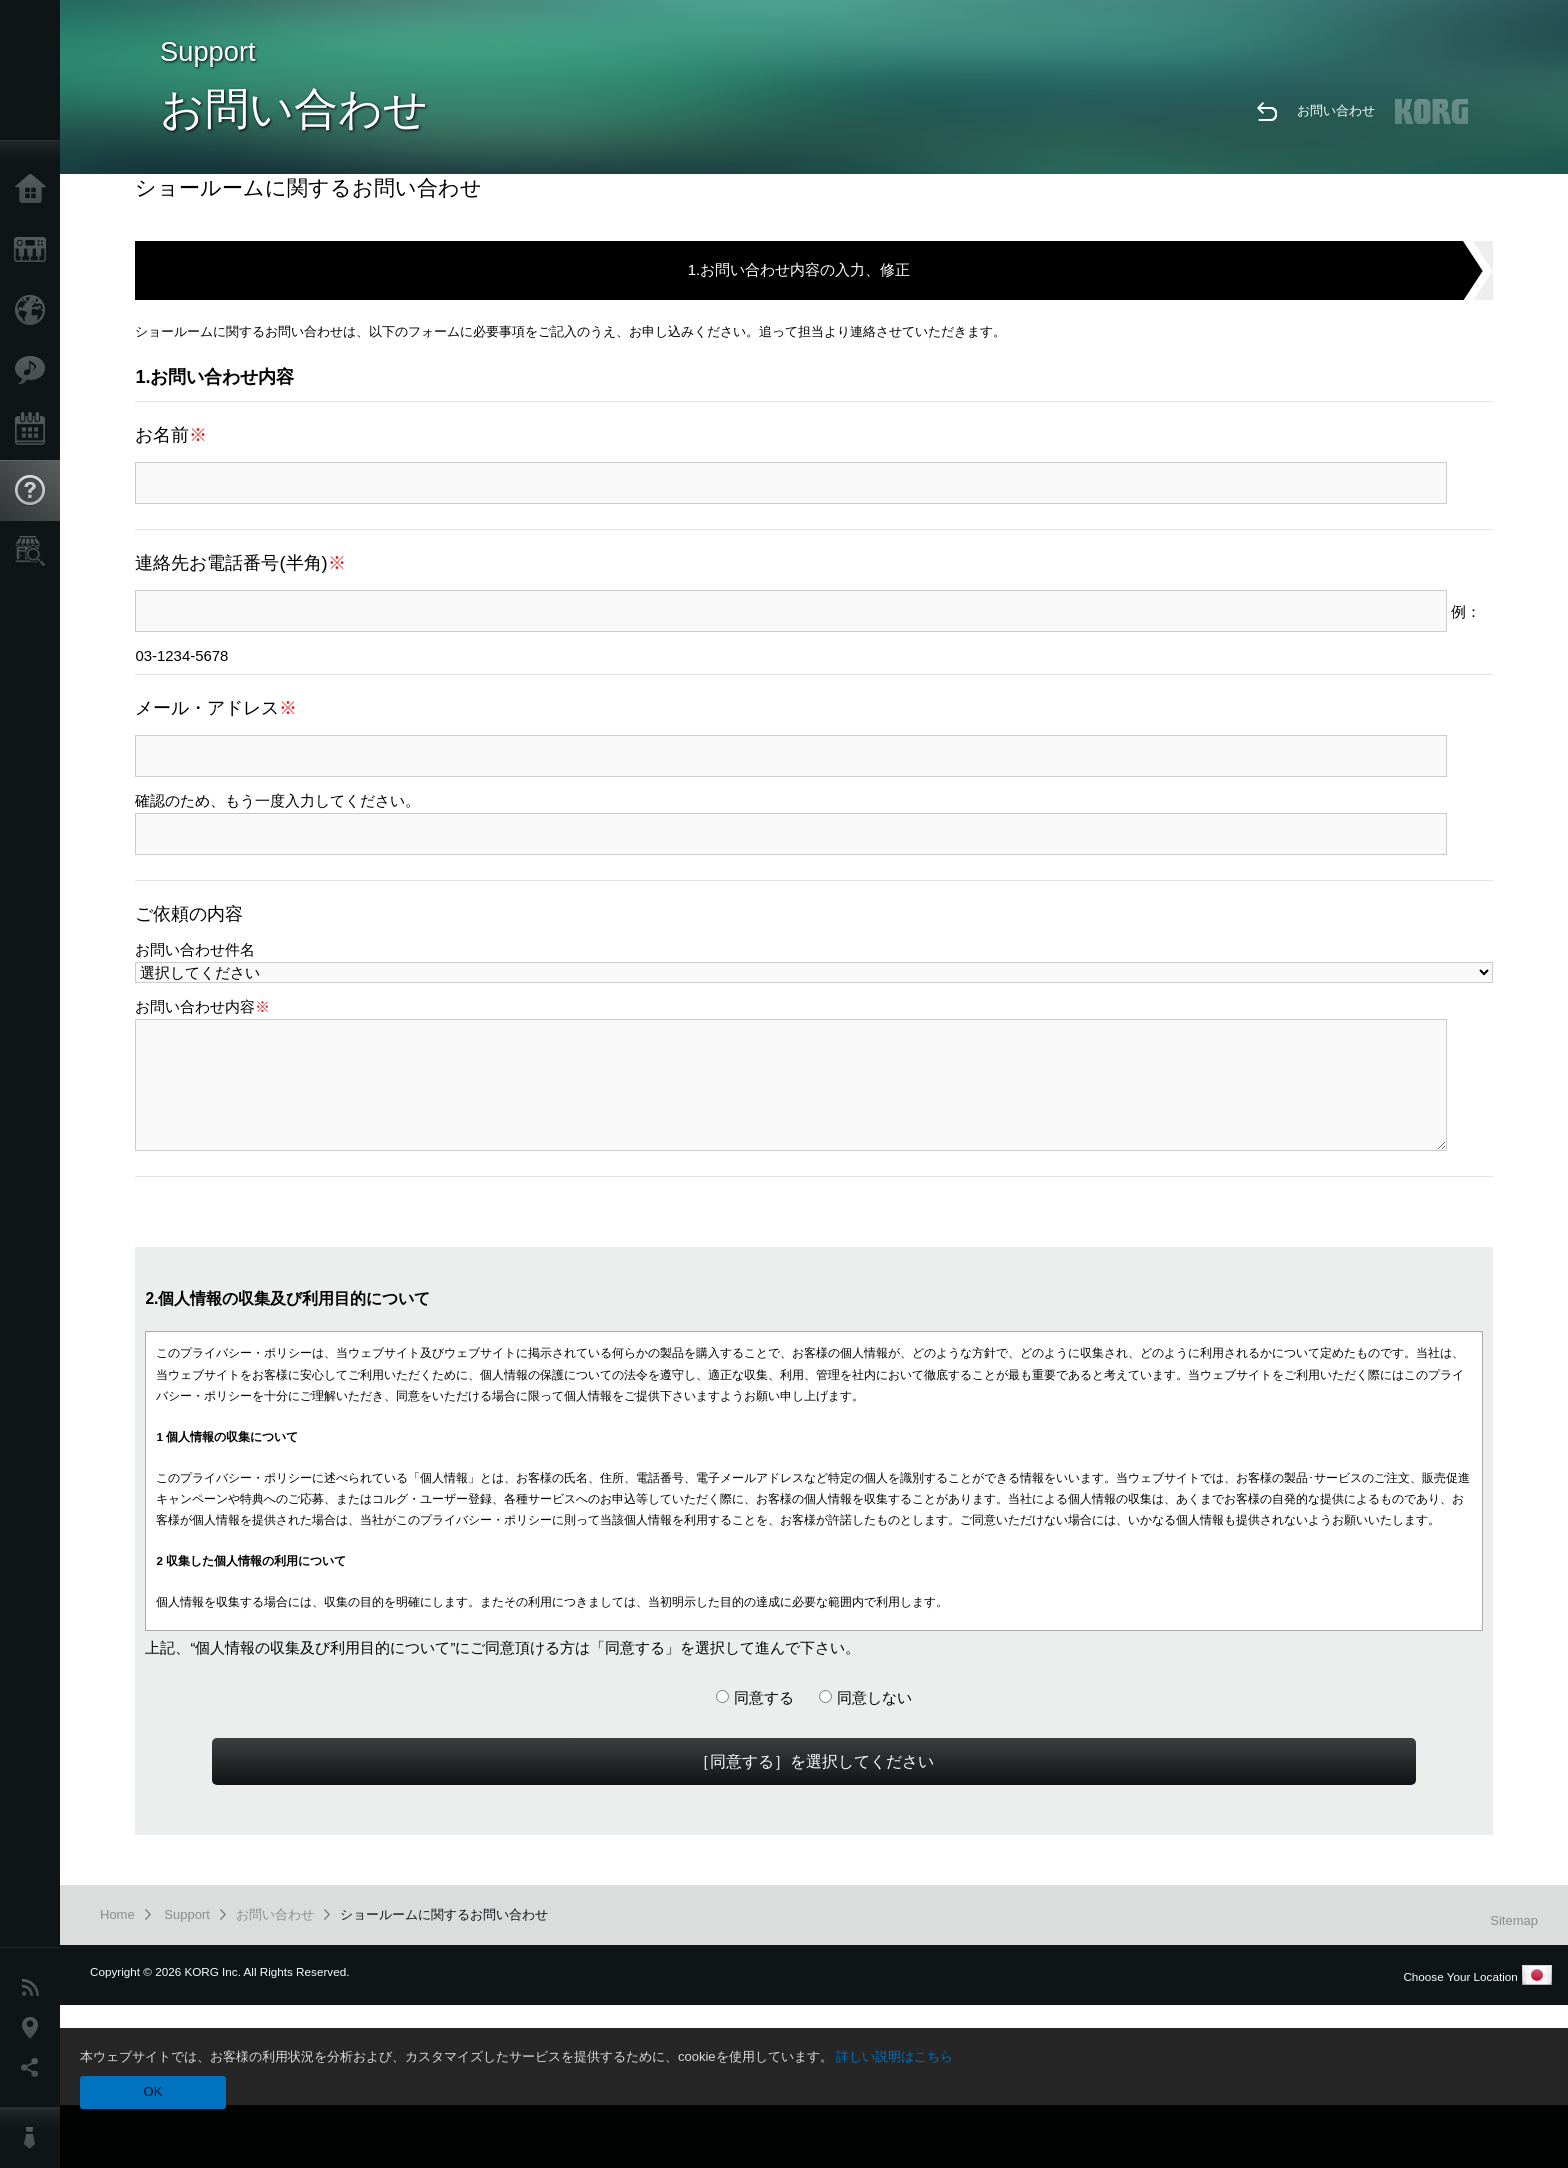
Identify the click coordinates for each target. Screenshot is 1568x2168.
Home (35, 190)
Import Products (35, 310)
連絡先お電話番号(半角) (240, 562)
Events (35, 430)
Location (35, 2028)
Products (35, 250)
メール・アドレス (216, 707)
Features (35, 370)
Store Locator (35, 551)
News (35, 1988)
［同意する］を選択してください (814, 1761)
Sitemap (1514, 1920)
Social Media (35, 2068)
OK (153, 2091)
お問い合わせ (1336, 110)
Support (35, 491)
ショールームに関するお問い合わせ (444, 1914)
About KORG (35, 2138)
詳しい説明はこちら (894, 2056)
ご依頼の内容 (189, 913)
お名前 (171, 434)
